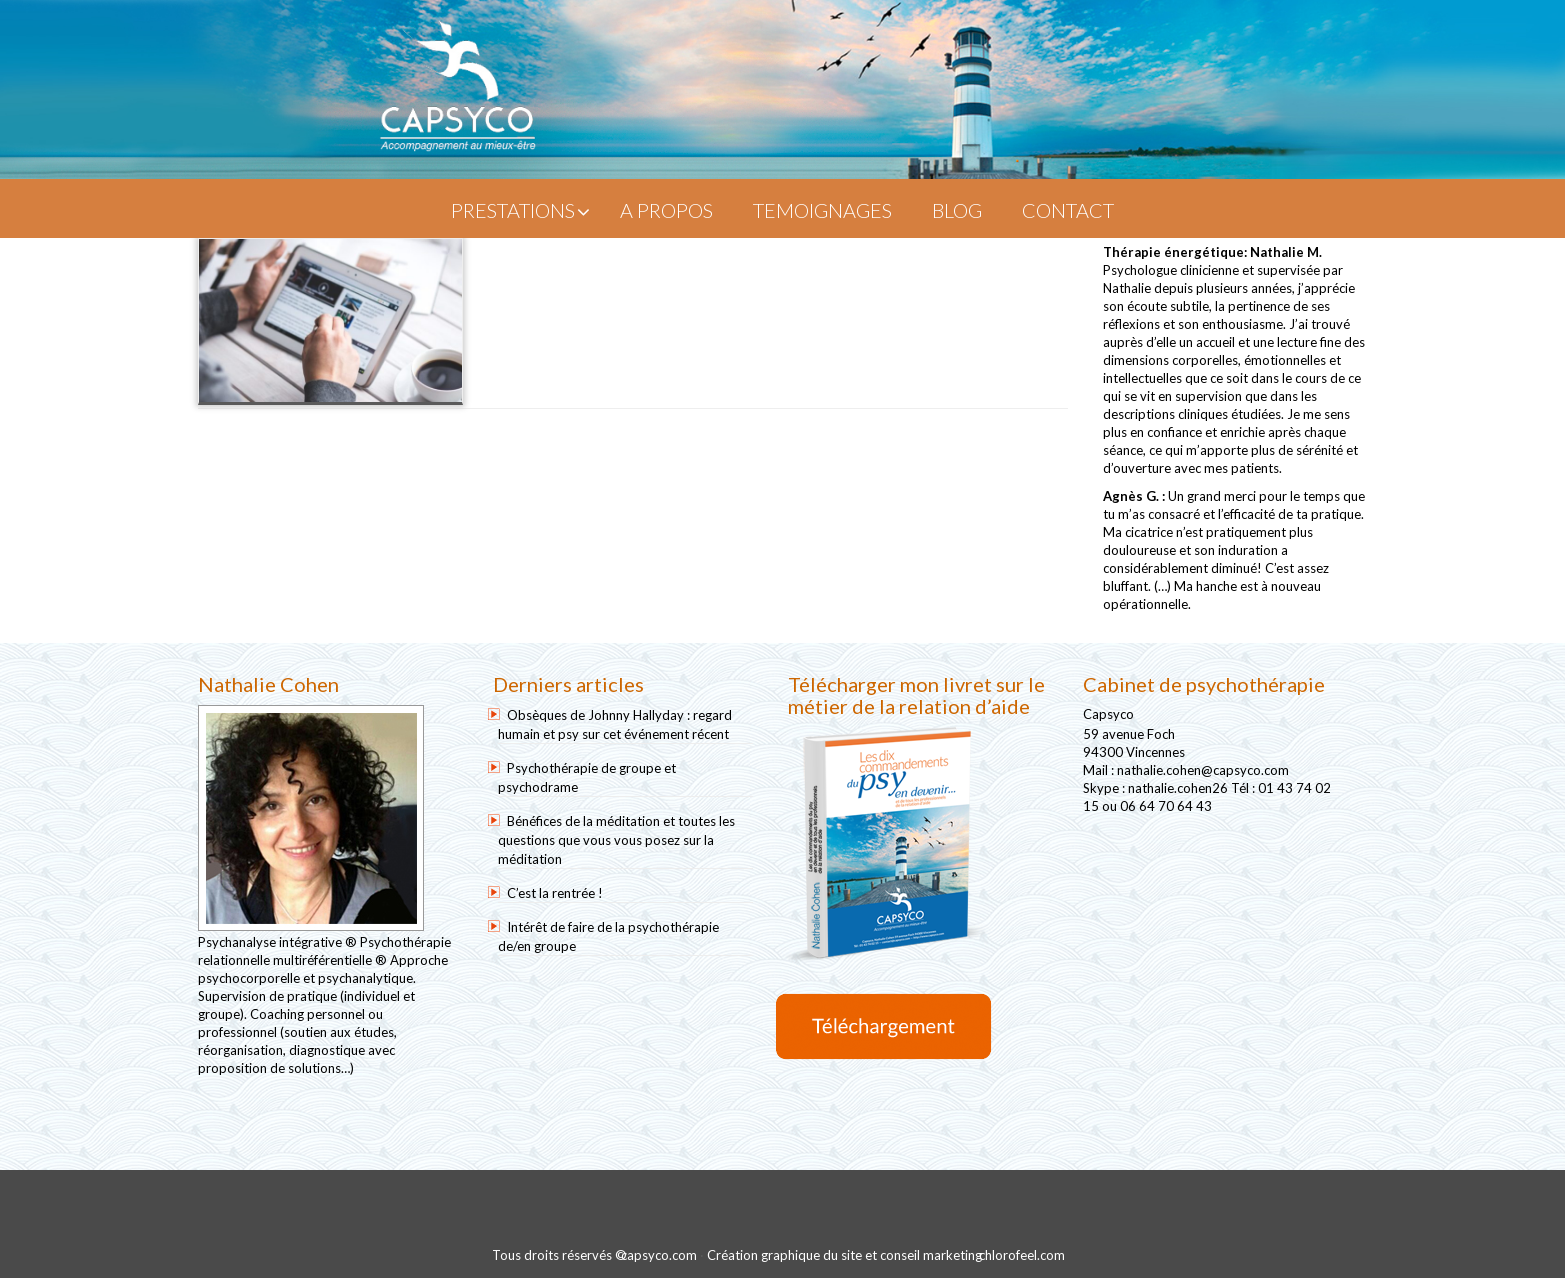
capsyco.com (659, 1255)
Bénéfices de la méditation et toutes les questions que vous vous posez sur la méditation (616, 840)
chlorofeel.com (1022, 1255)
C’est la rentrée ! (555, 893)
